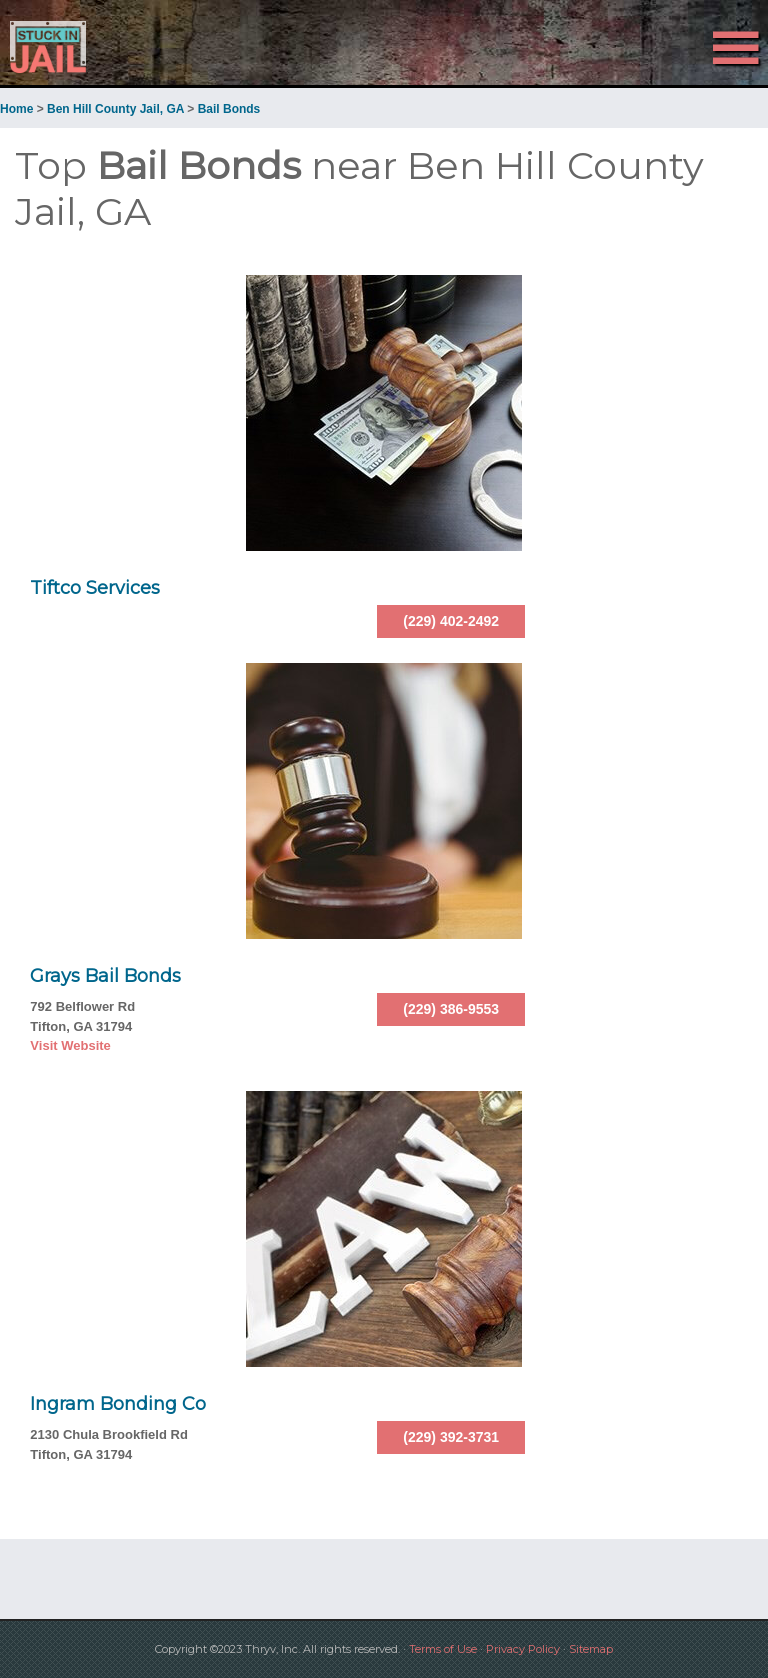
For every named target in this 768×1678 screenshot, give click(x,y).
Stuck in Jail (115, 47)
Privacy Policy (523, 1649)
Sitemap (591, 1649)
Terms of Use (443, 1649)
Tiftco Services (95, 588)
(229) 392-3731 (451, 1437)
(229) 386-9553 (451, 1009)
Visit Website (70, 1045)
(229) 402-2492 (451, 621)
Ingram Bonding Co (118, 1404)
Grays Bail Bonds (105, 976)
